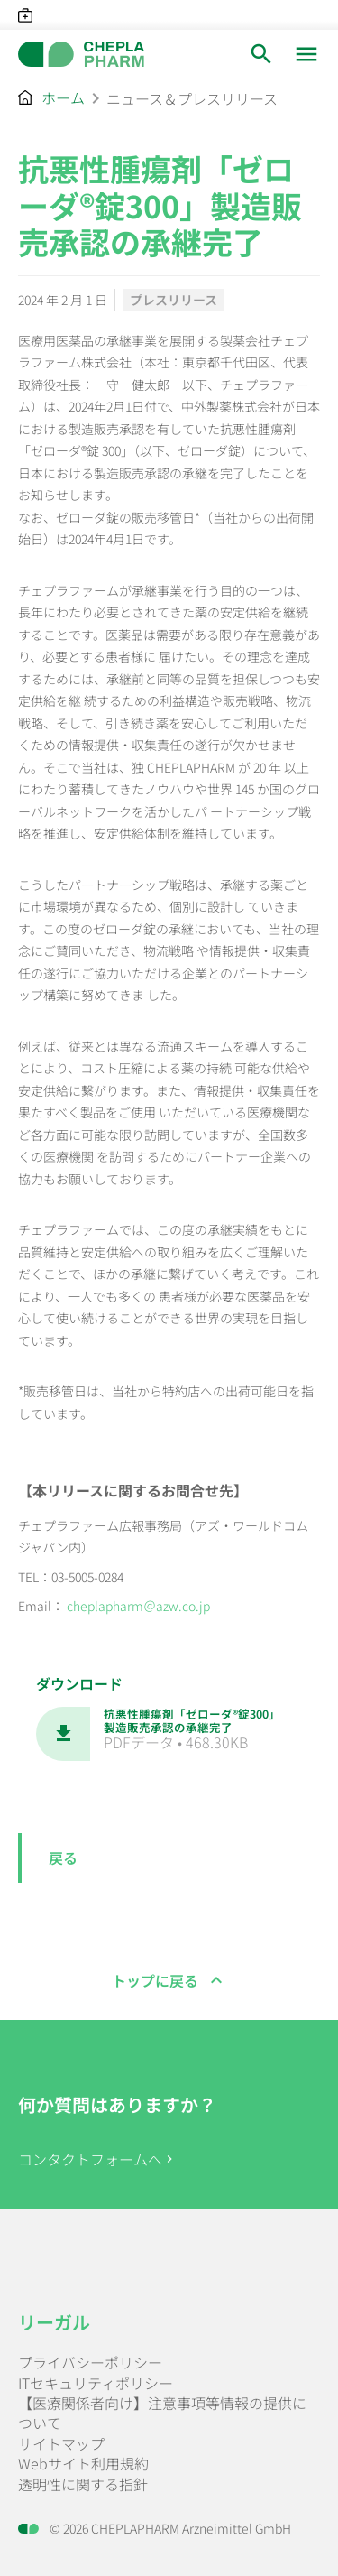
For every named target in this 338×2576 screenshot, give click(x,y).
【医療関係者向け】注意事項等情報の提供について (162, 2413)
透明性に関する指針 (83, 2484)
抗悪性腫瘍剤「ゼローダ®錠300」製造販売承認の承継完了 (192, 1721)
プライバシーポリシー (90, 2362)
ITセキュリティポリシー (95, 2383)
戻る (63, 1857)
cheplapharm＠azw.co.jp (137, 1606)
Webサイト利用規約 (83, 2463)
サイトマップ (61, 2443)
